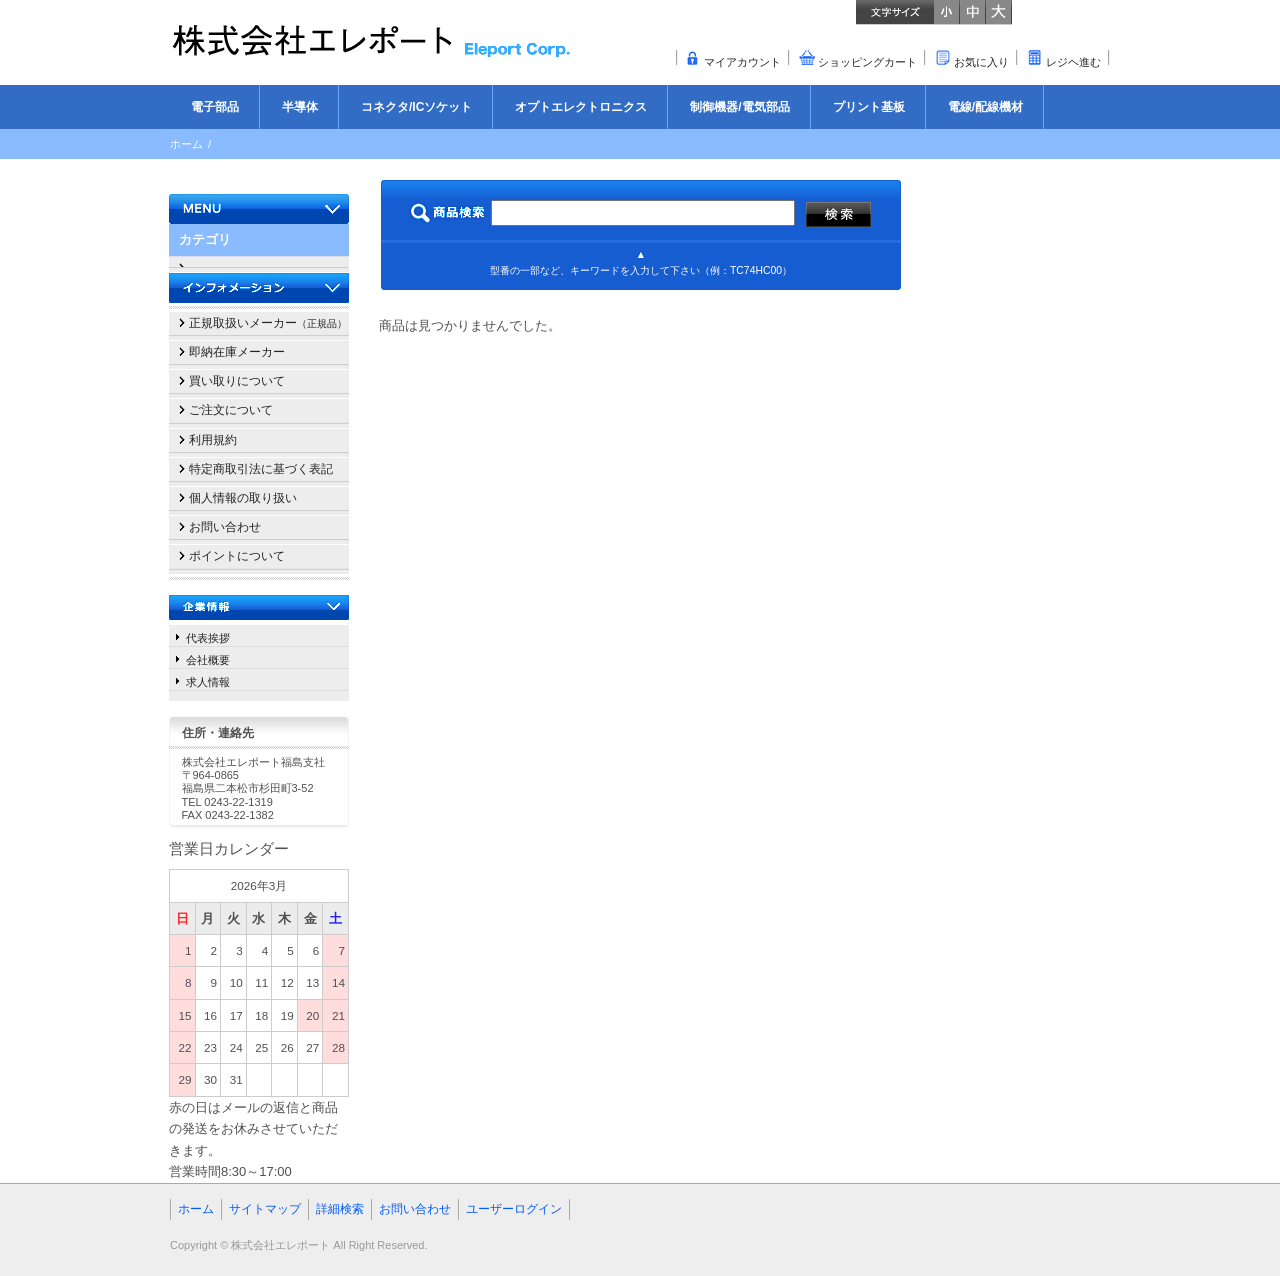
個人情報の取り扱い (243, 498)
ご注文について (231, 410)
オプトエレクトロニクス (581, 107)
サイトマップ (265, 1209)
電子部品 (215, 107)
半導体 (300, 107)
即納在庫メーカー (237, 352)
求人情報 (208, 682)
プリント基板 (869, 107)
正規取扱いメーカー (268, 323)
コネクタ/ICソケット (416, 107)
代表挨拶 (208, 638)
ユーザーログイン (514, 1209)
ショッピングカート (867, 62)
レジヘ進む (1073, 62)
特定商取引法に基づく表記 (261, 469)
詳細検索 (340, 1209)
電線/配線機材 (985, 107)
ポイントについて (237, 556)
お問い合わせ (225, 527)
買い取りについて (237, 381)
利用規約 (213, 440)
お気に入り (981, 62)
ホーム (186, 144)
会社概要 (208, 660)
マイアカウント (742, 62)
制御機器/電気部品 (739, 107)
